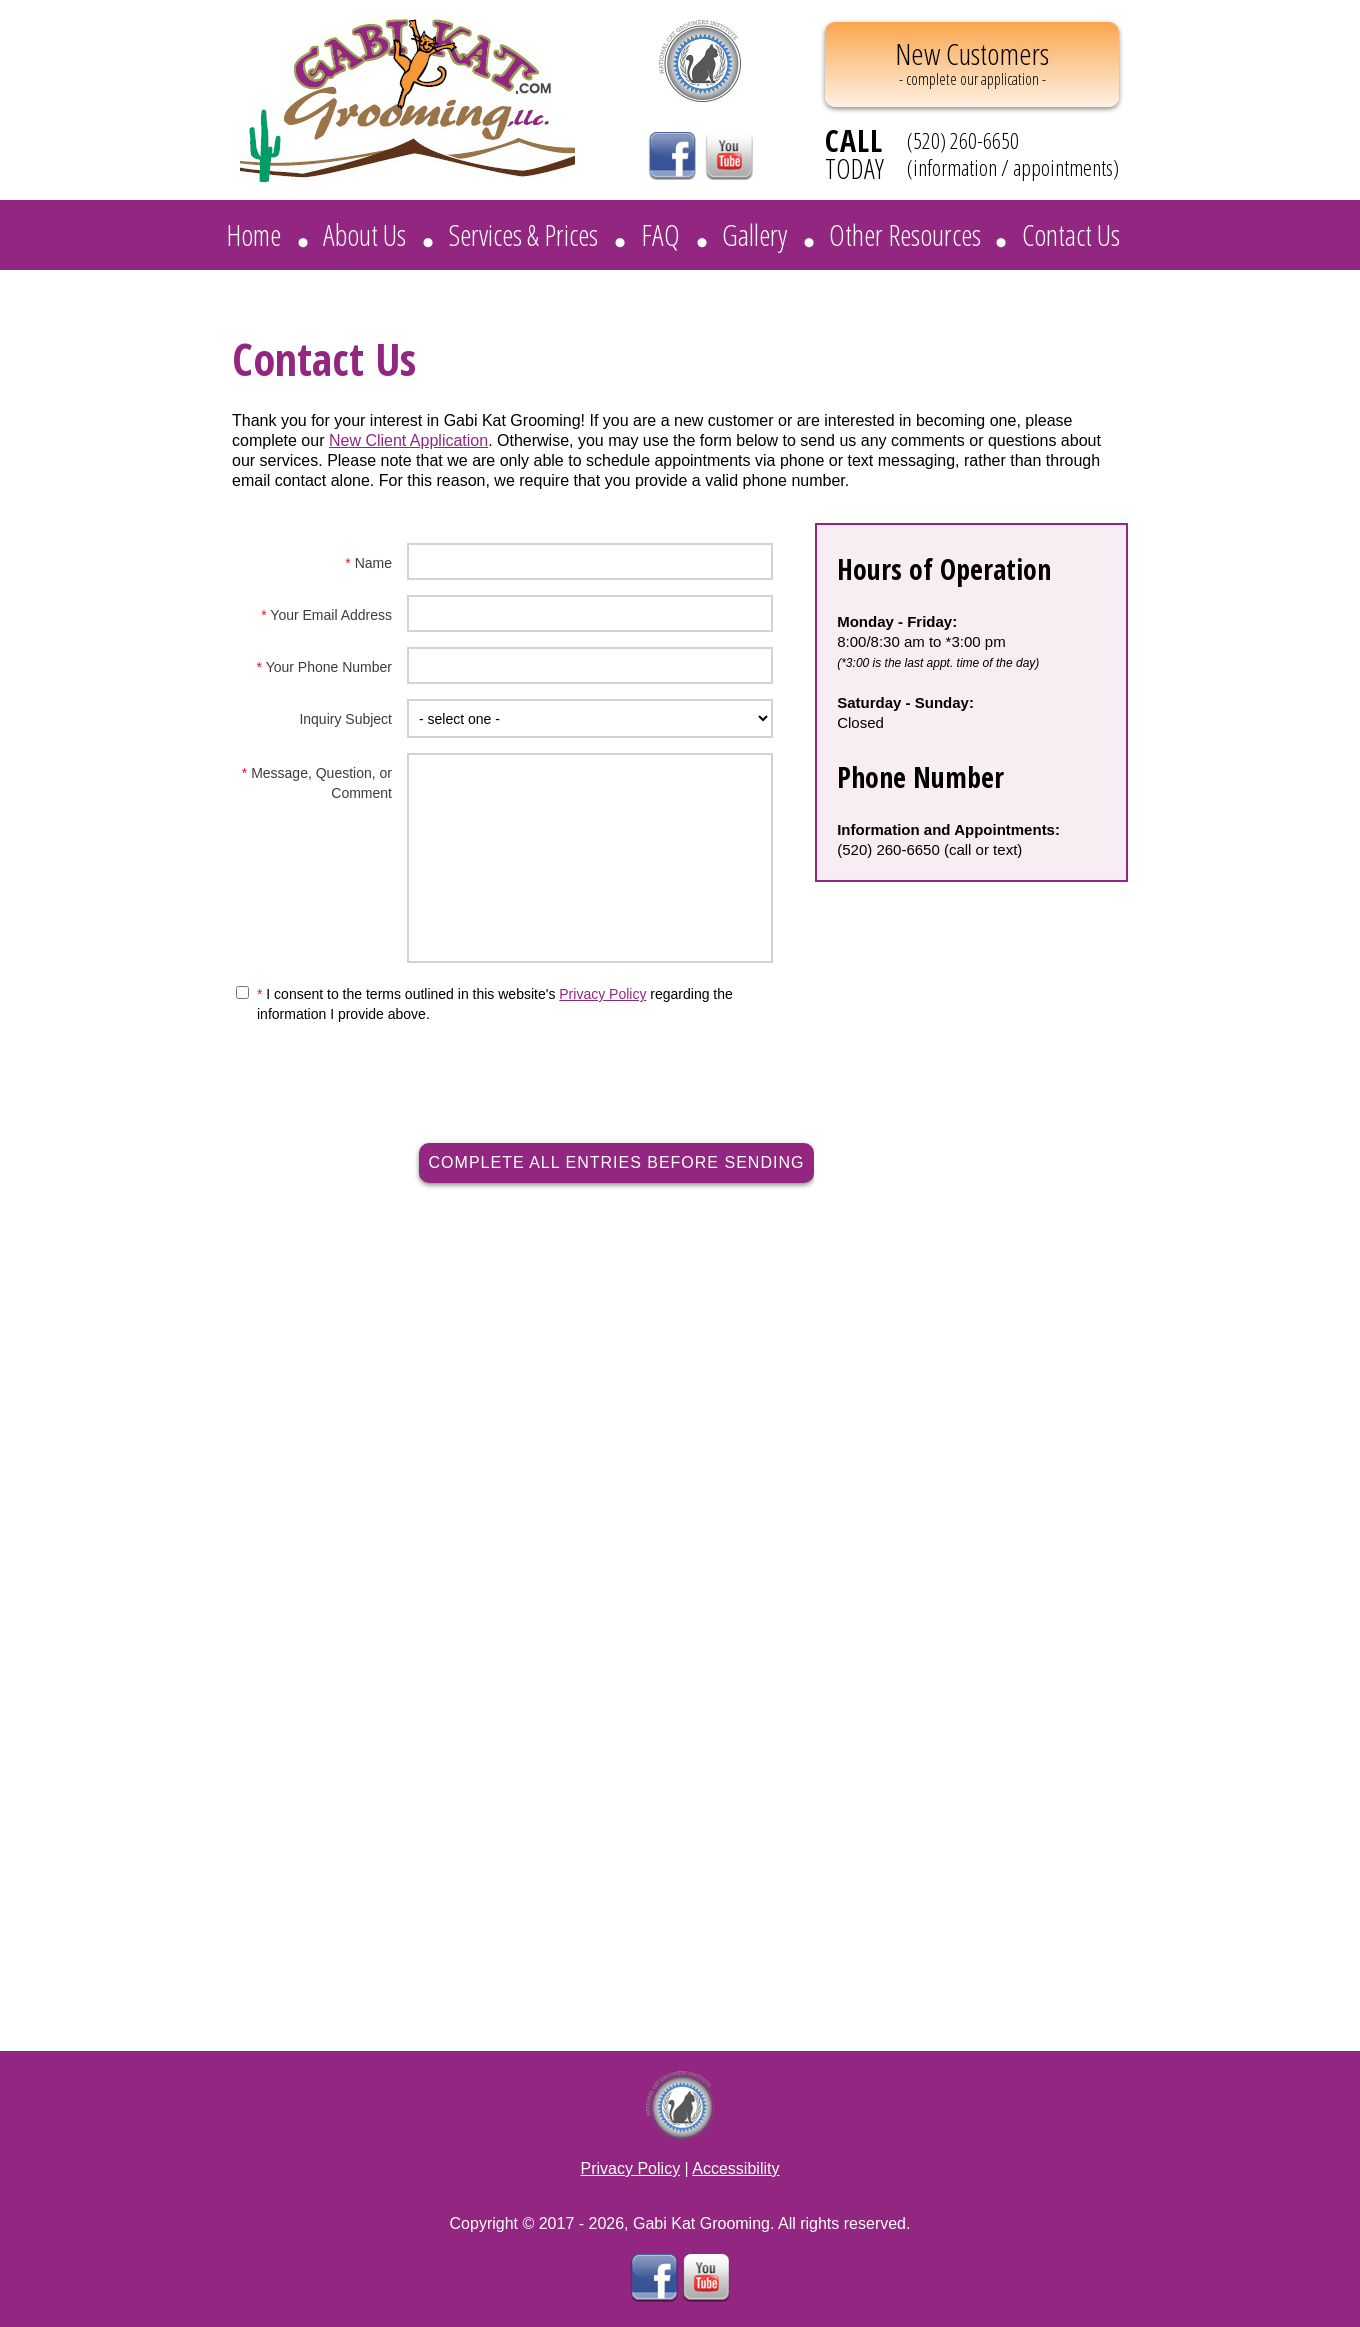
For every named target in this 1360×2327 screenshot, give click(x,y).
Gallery (754, 235)
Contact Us (1071, 235)
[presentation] (622, 1064)
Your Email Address (326, 615)
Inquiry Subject (345, 719)
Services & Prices (523, 235)
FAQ (660, 235)
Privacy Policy (602, 994)
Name (368, 563)
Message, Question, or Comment (317, 783)
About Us (364, 235)
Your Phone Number (324, 667)
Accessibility (735, 2168)
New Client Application (408, 440)
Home (253, 235)
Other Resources (905, 235)
